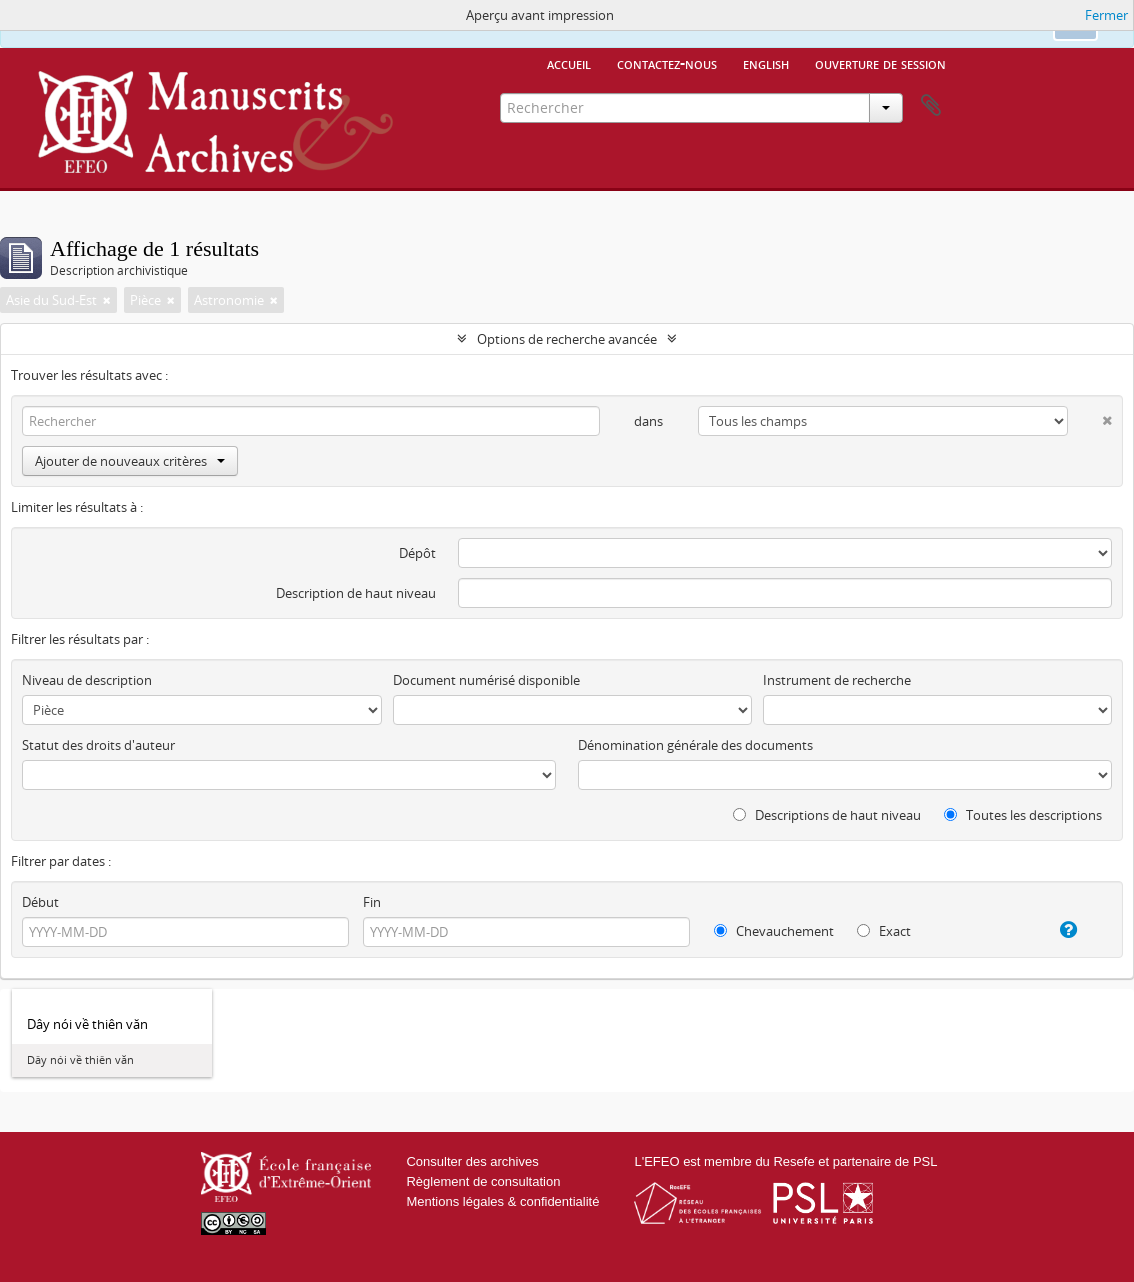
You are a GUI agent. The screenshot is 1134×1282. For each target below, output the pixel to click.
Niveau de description (87, 680)
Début (40, 902)
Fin (372, 902)
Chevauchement (774, 931)
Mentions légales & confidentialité (502, 1201)
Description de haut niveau (356, 593)
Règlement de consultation (483, 1181)
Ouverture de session (880, 63)
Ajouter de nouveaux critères (130, 461)
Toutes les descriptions (1023, 815)
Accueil (569, 63)
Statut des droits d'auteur (98, 745)
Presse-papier (931, 106)
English (766, 63)
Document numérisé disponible (486, 680)
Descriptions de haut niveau (827, 815)
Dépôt (417, 553)
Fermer (1106, 15)
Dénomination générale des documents (695, 745)
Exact (884, 931)
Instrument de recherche (837, 680)
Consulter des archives (472, 1161)
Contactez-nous (667, 63)
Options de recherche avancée (567, 339)
